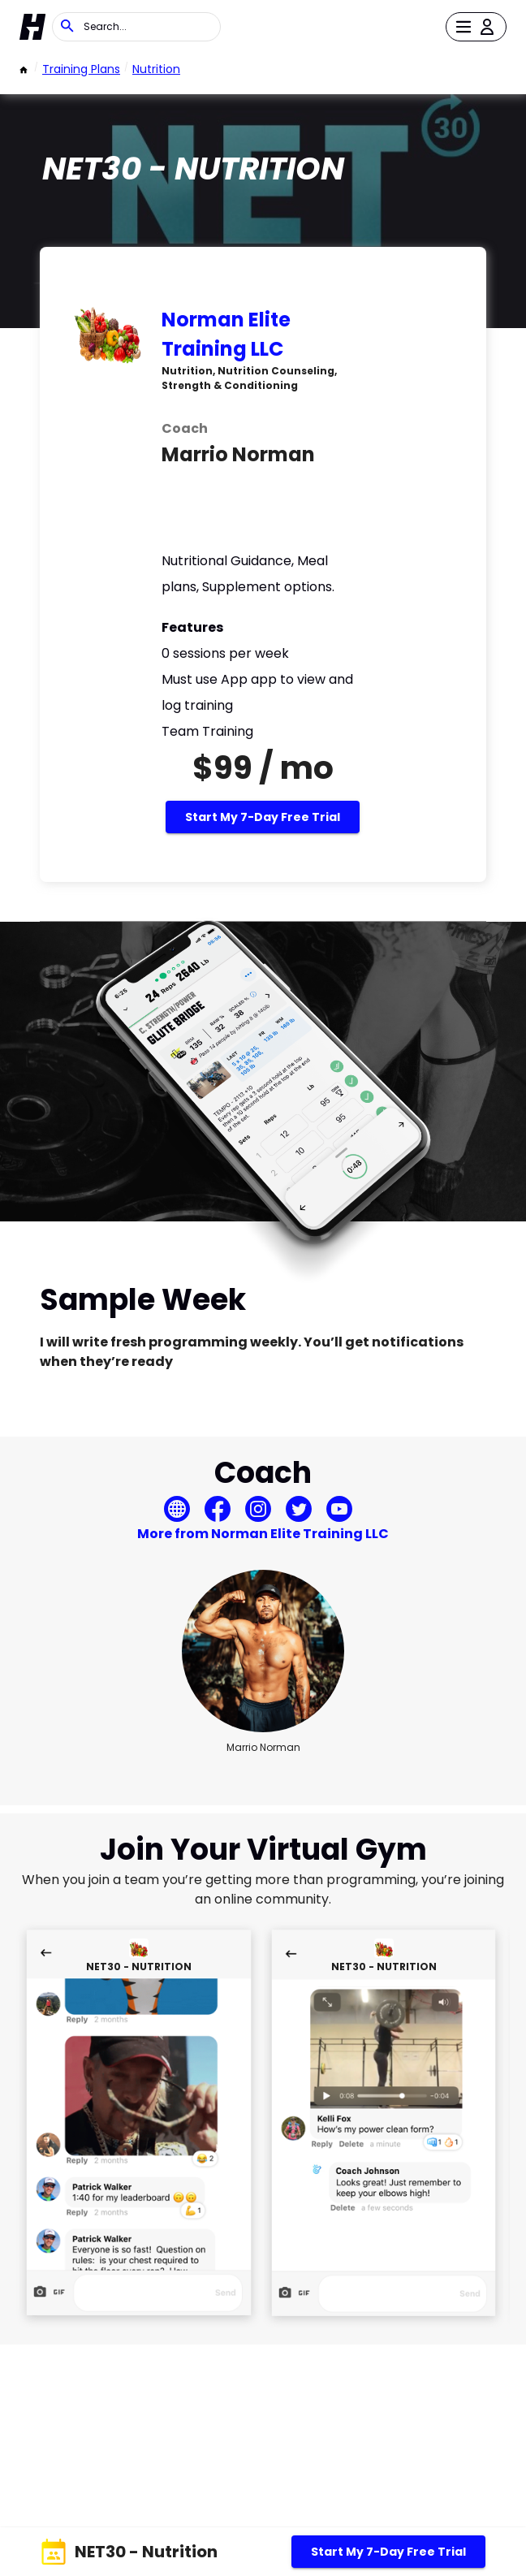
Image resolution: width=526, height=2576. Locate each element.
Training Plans (81, 69)
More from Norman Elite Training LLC (263, 1533)
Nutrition (156, 69)
